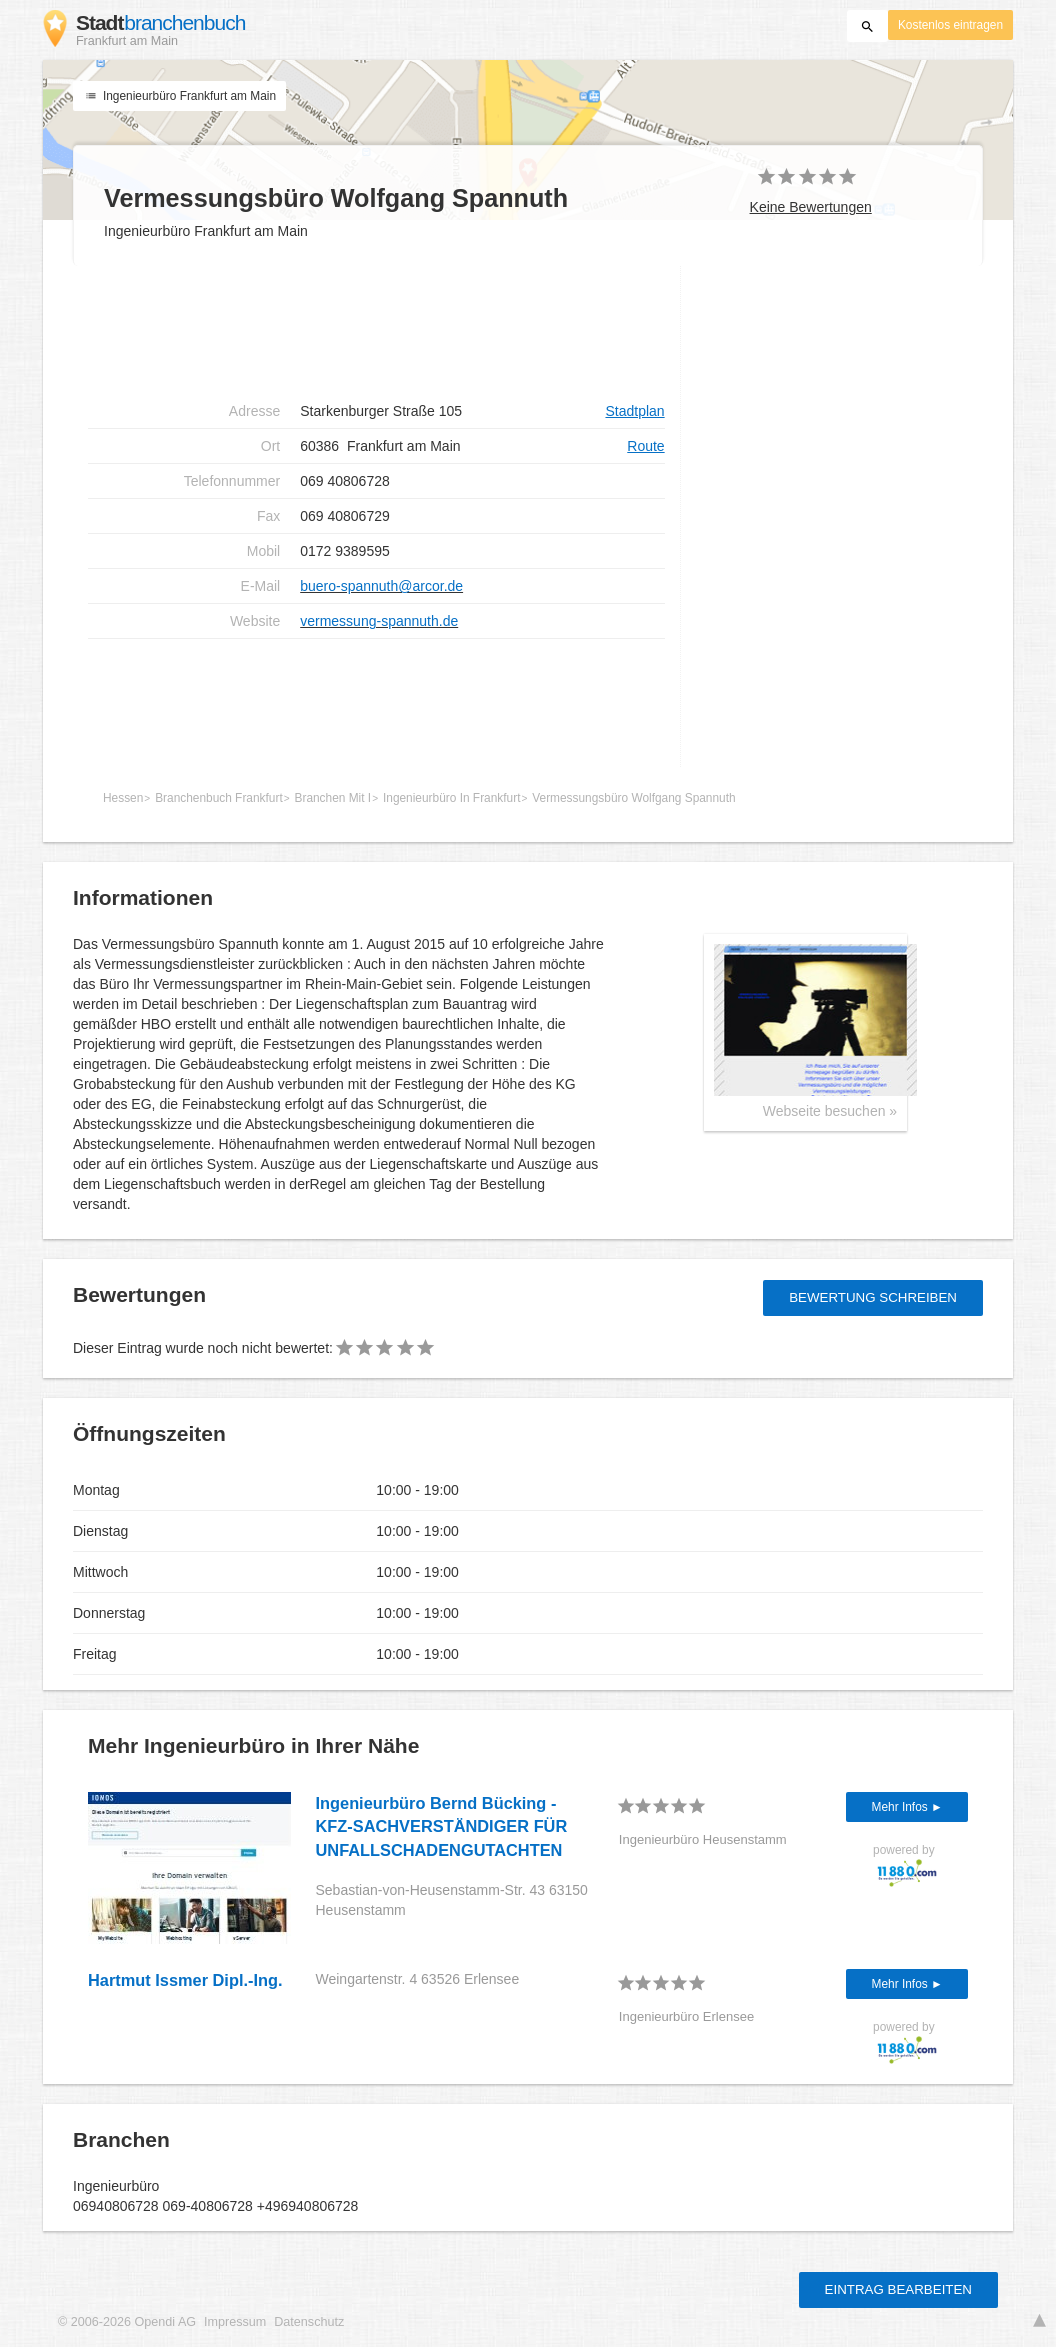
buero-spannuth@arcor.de (381, 586)
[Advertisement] (376, 330)
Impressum (235, 2322)
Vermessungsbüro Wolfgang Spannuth (633, 798)
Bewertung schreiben (873, 1297)
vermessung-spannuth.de (379, 621)
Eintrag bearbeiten (898, 2289)
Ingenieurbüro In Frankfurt (451, 798)
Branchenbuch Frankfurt (219, 798)
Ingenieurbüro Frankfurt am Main (179, 96)
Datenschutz (309, 2322)
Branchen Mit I (333, 798)
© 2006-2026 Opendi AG (127, 2322)
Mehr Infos (901, 1807)
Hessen (123, 798)
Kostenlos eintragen (950, 25)
